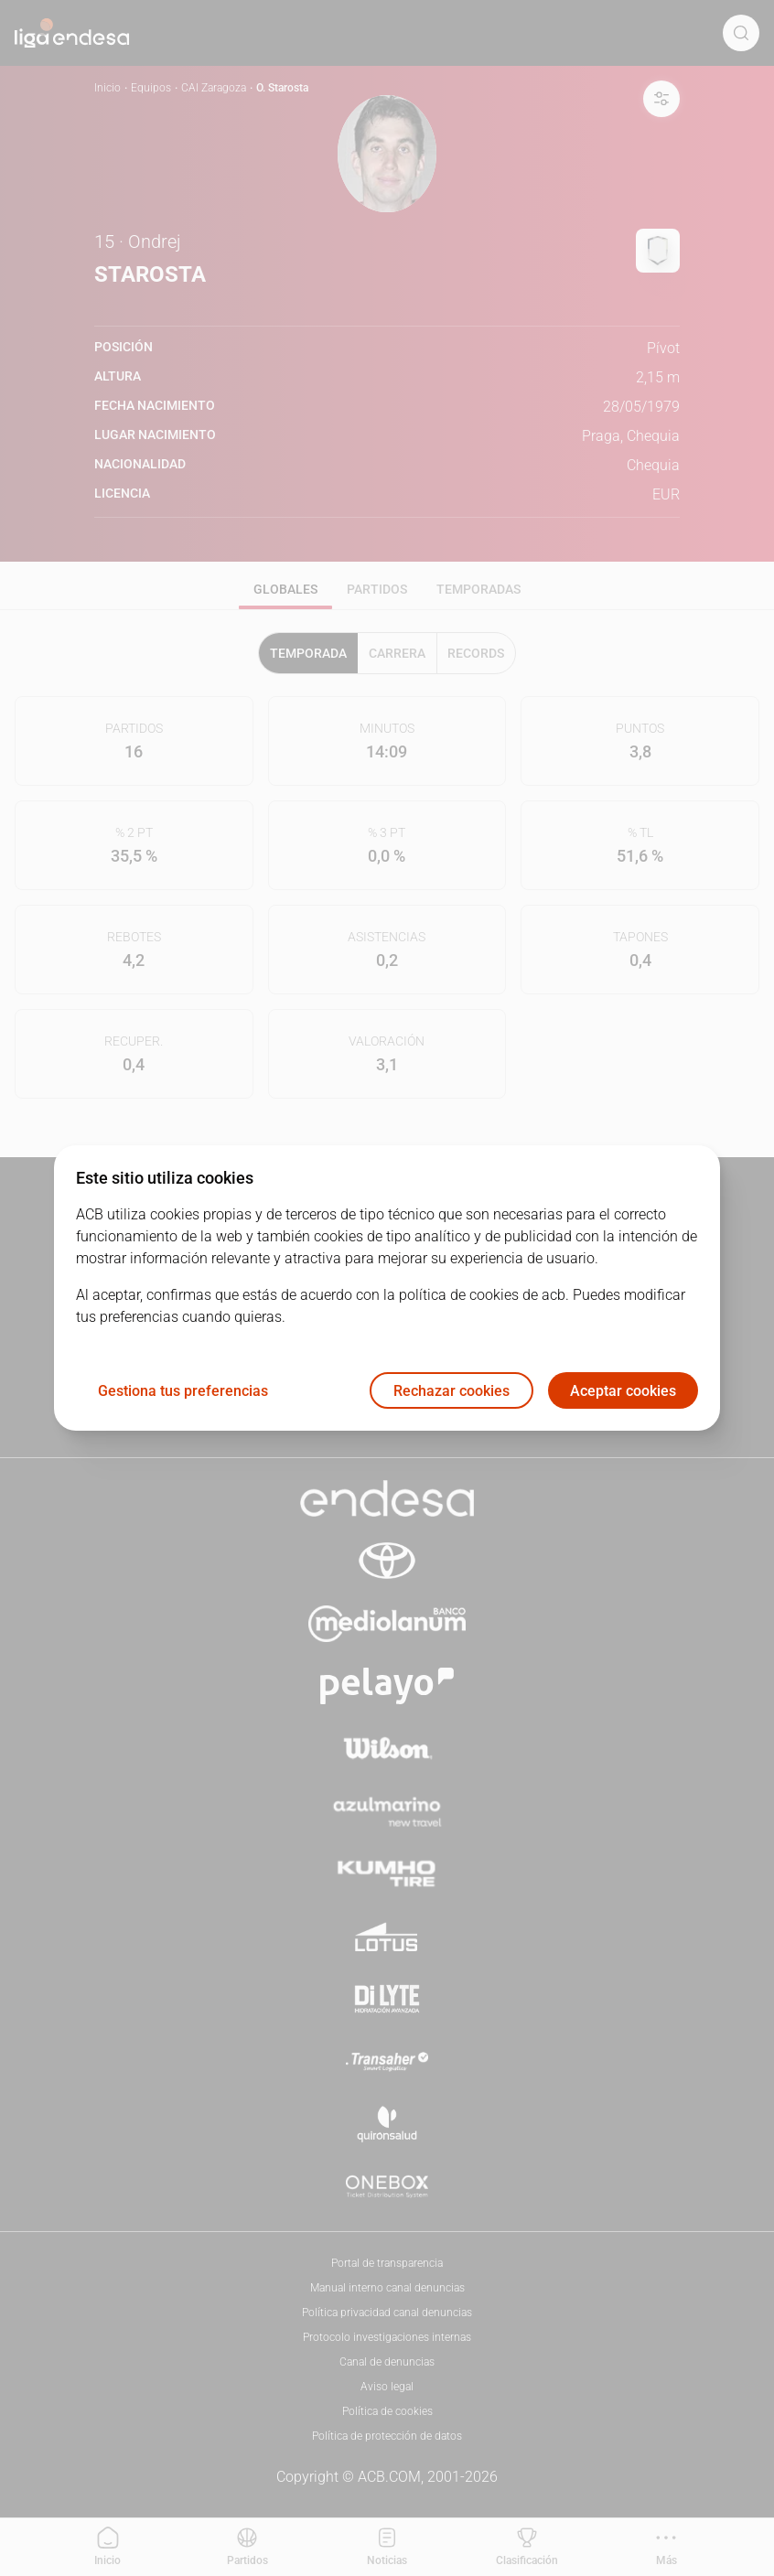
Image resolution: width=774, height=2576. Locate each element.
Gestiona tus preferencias (183, 1391)
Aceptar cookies (623, 1391)
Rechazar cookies (451, 1391)
